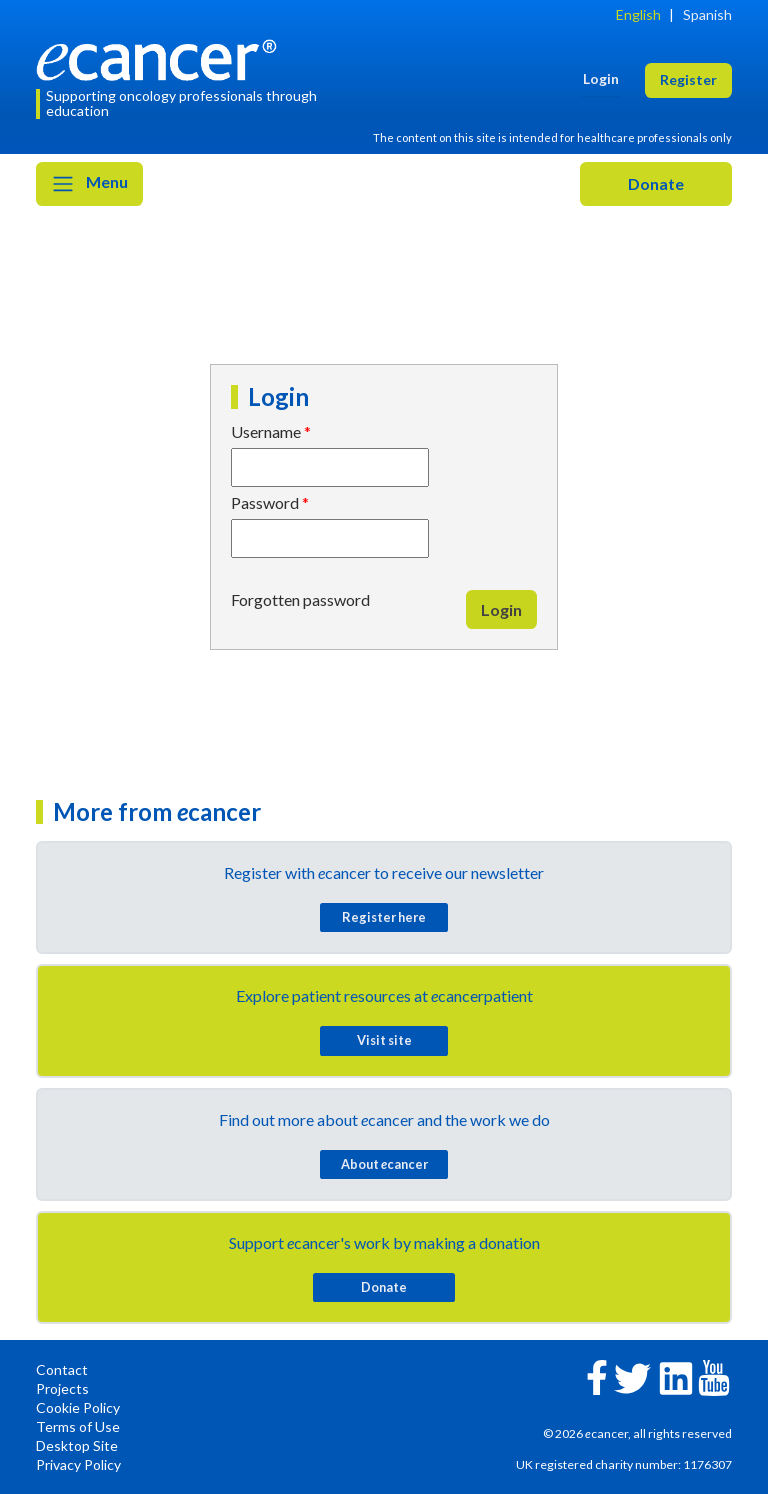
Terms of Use (78, 1426)
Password (265, 502)
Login (501, 609)
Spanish (707, 14)
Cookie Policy (78, 1407)
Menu (89, 184)
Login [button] (601, 78)
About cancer (384, 1164)
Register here (384, 917)
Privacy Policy (78, 1464)
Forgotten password (300, 599)
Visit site (384, 1040)
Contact (62, 1369)
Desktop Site (77, 1445)
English (638, 14)
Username (266, 431)
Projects (62, 1388)
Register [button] (688, 79)
